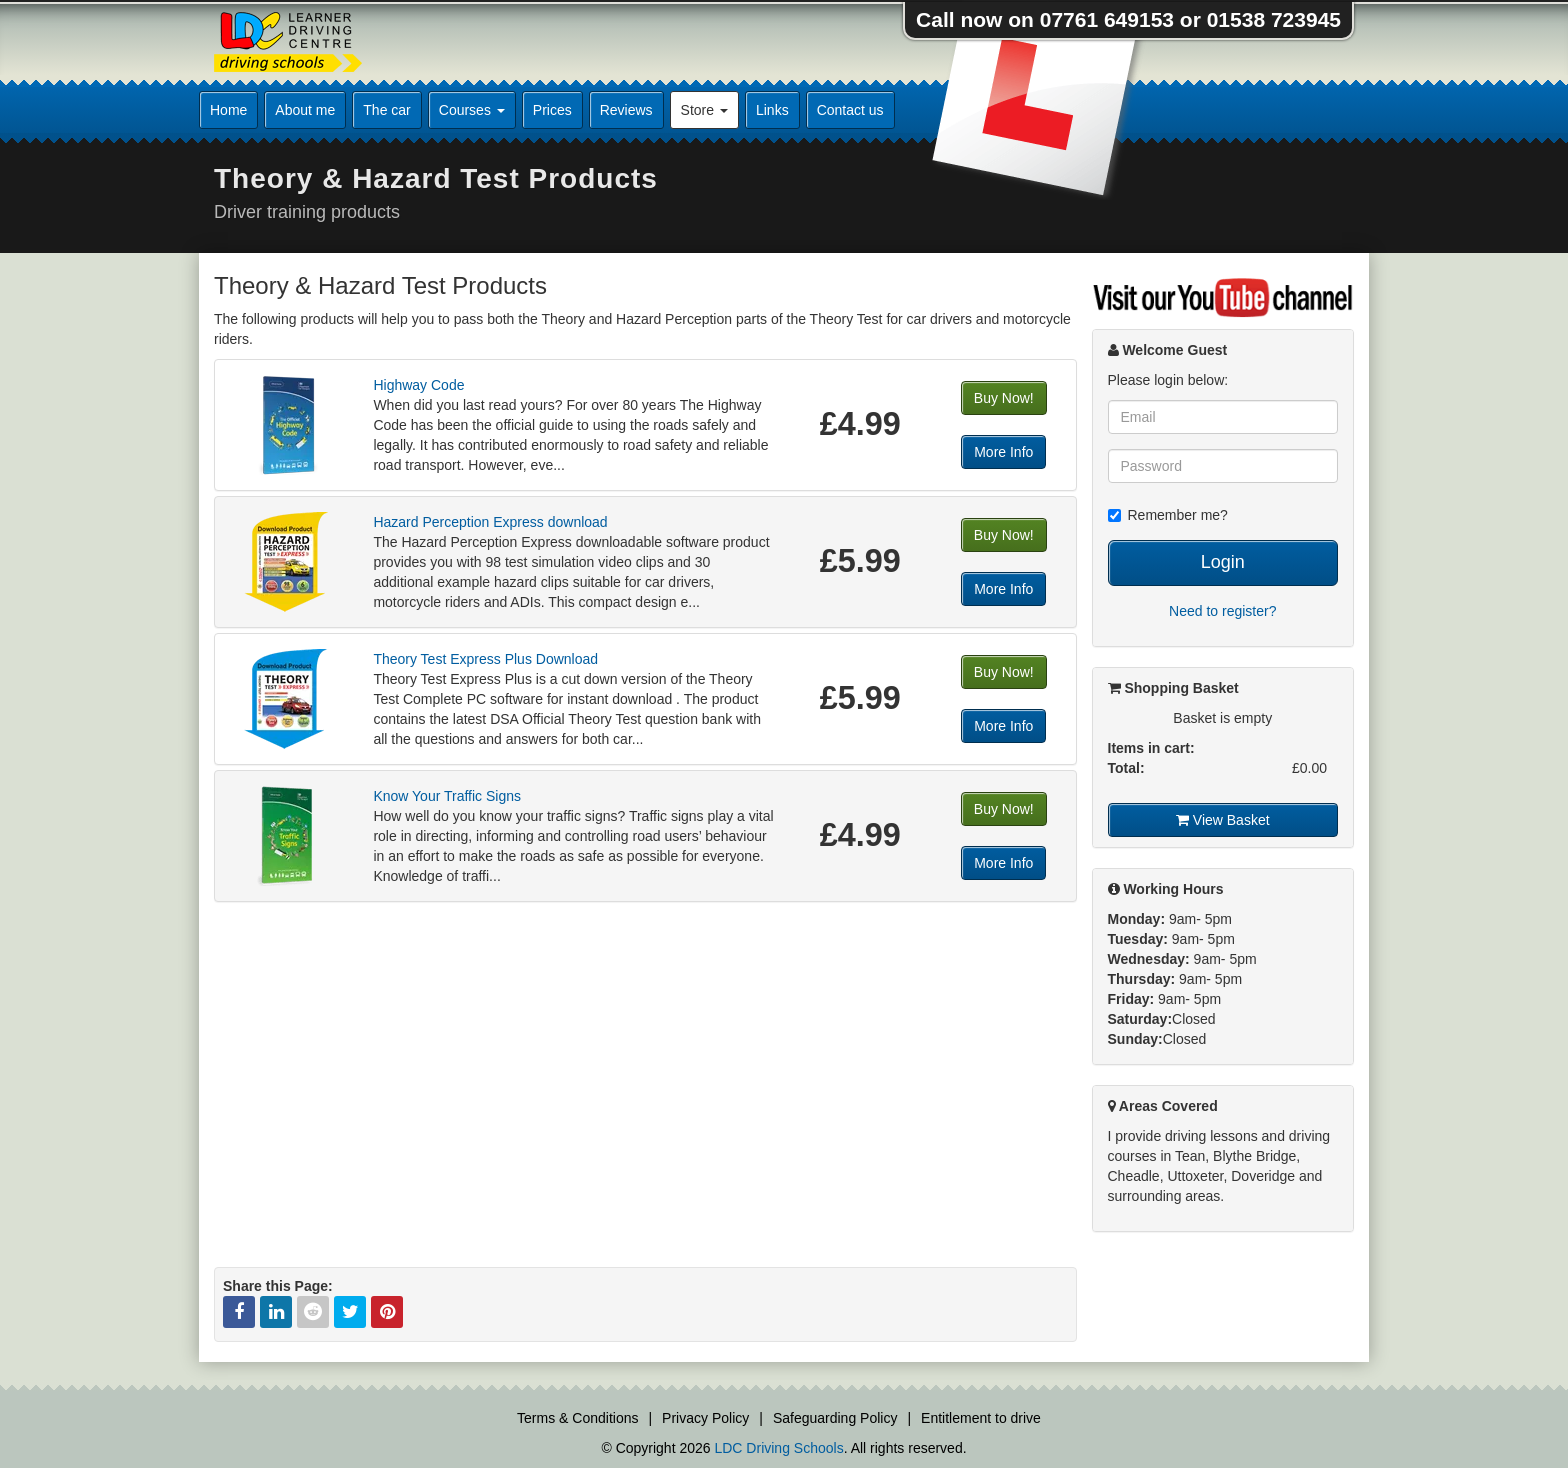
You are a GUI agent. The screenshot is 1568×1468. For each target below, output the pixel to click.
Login (1223, 562)
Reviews (626, 110)
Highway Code (418, 385)
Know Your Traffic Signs (447, 796)
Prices (552, 110)
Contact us (850, 110)
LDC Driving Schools (778, 1448)
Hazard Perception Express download (490, 522)
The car (386, 110)
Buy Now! (1004, 398)
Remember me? (1168, 515)
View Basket (1223, 820)
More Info (1003, 452)
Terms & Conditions (577, 1418)
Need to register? (1222, 611)
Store (704, 110)
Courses (472, 110)
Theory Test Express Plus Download (485, 659)
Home (228, 110)
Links (772, 110)
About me (305, 110)
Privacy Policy (705, 1418)
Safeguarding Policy (835, 1418)
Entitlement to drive (981, 1418)
